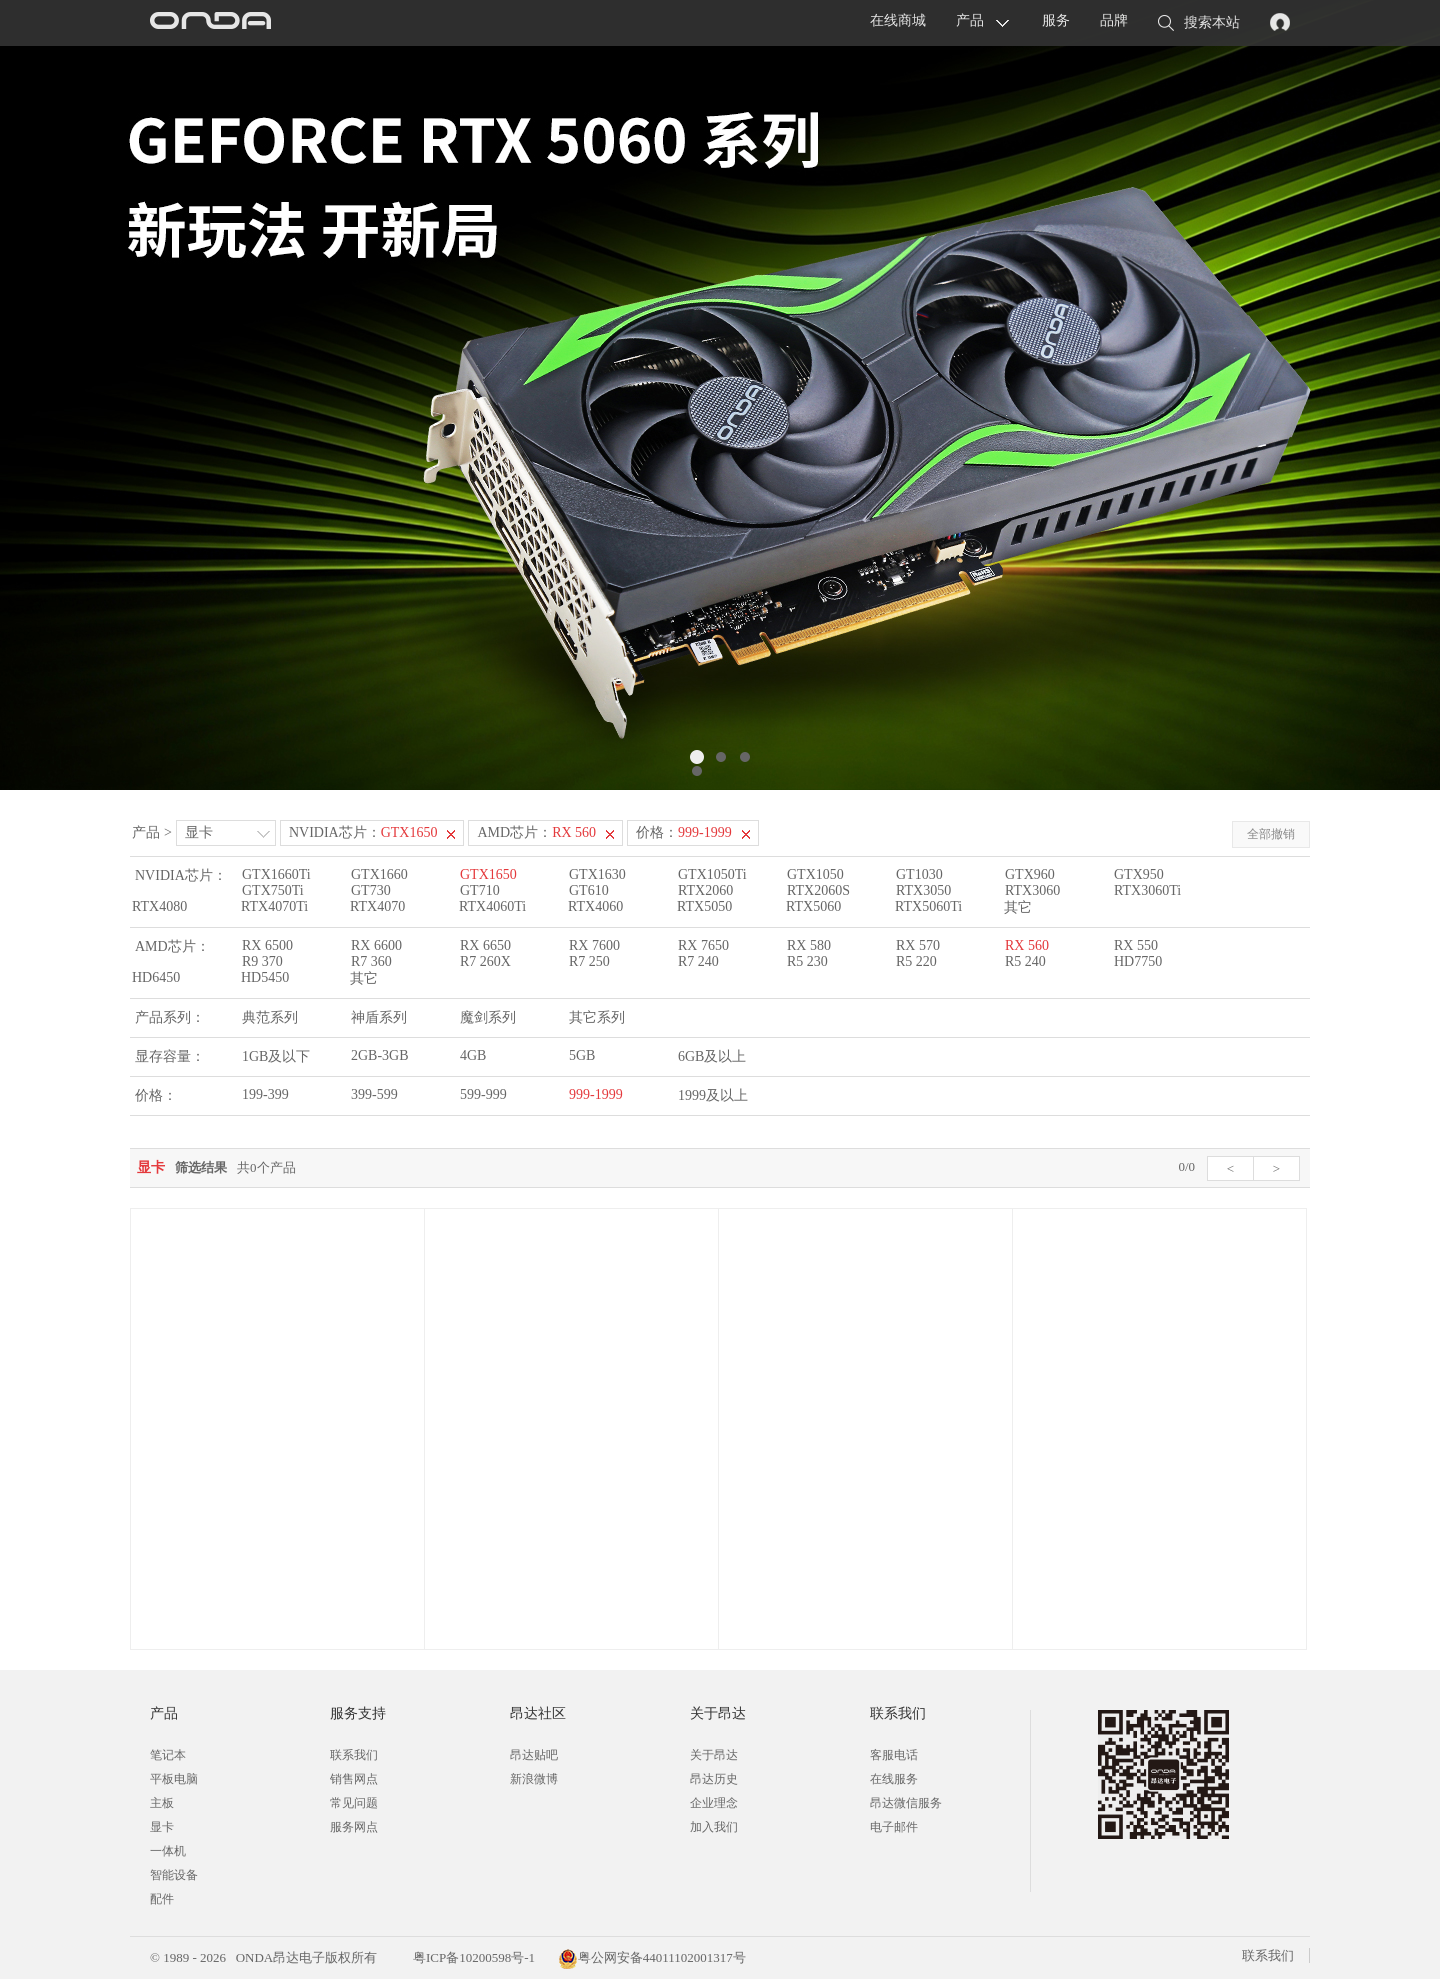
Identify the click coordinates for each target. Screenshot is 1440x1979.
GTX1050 (815, 874)
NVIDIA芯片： (363, 832)
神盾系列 (379, 1017)
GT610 (589, 890)
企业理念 (714, 1803)
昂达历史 (714, 1779)
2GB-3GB (380, 1055)
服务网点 (354, 1827)
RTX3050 (923, 890)
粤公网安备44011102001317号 (652, 1957)
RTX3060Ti (1147, 890)
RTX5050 (704, 906)
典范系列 (270, 1017)
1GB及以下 (276, 1056)
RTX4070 (377, 906)
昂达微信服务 (906, 1803)
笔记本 (168, 1755)
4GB (473, 1055)
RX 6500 (267, 945)
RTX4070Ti (274, 906)
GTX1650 (488, 874)
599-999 (483, 1094)
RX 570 (918, 945)
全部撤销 (1271, 834)
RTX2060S (818, 890)
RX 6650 (485, 945)
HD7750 (1138, 961)
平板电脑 (174, 1779)
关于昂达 (714, 1755)
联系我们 (354, 1755)
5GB (582, 1055)
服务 (1056, 20)
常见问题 (354, 1803)
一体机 (168, 1851)
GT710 (480, 890)
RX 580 (809, 945)
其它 (1018, 907)
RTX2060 (705, 890)
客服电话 (894, 1755)
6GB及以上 (712, 1056)
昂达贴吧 (534, 1755)
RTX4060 (595, 906)
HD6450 (156, 977)
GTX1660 (379, 874)
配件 (162, 1899)
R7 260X (485, 961)
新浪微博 (534, 1779)
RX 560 (1027, 945)
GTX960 (1030, 874)
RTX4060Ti (492, 906)
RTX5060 (813, 906)
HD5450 (265, 977)
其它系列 (597, 1017)
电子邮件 (894, 1827)
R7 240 (698, 961)
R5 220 (916, 961)
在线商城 (898, 20)
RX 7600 (594, 945)
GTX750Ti (273, 890)
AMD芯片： (536, 832)
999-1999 (596, 1094)
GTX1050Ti (712, 874)
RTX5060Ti (928, 906)
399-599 (374, 1094)
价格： (684, 832)
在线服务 (894, 1779)
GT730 (371, 890)
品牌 (1114, 20)
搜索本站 (1199, 24)
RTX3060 (1032, 890)
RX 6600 (376, 945)
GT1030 (919, 874)
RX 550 (1136, 945)
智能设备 (174, 1875)
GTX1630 (597, 874)
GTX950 (1139, 874)
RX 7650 (703, 945)
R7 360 (371, 961)
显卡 (199, 832)
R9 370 (262, 961)
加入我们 (714, 1827)
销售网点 (354, 1779)
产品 (970, 20)
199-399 (265, 1094)
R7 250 (589, 961)
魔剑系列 (488, 1017)
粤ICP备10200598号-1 (472, 1957)
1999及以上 (713, 1095)
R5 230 (807, 961)
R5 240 (1025, 961)
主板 (162, 1803)
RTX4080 (159, 906)
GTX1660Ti (276, 874)
